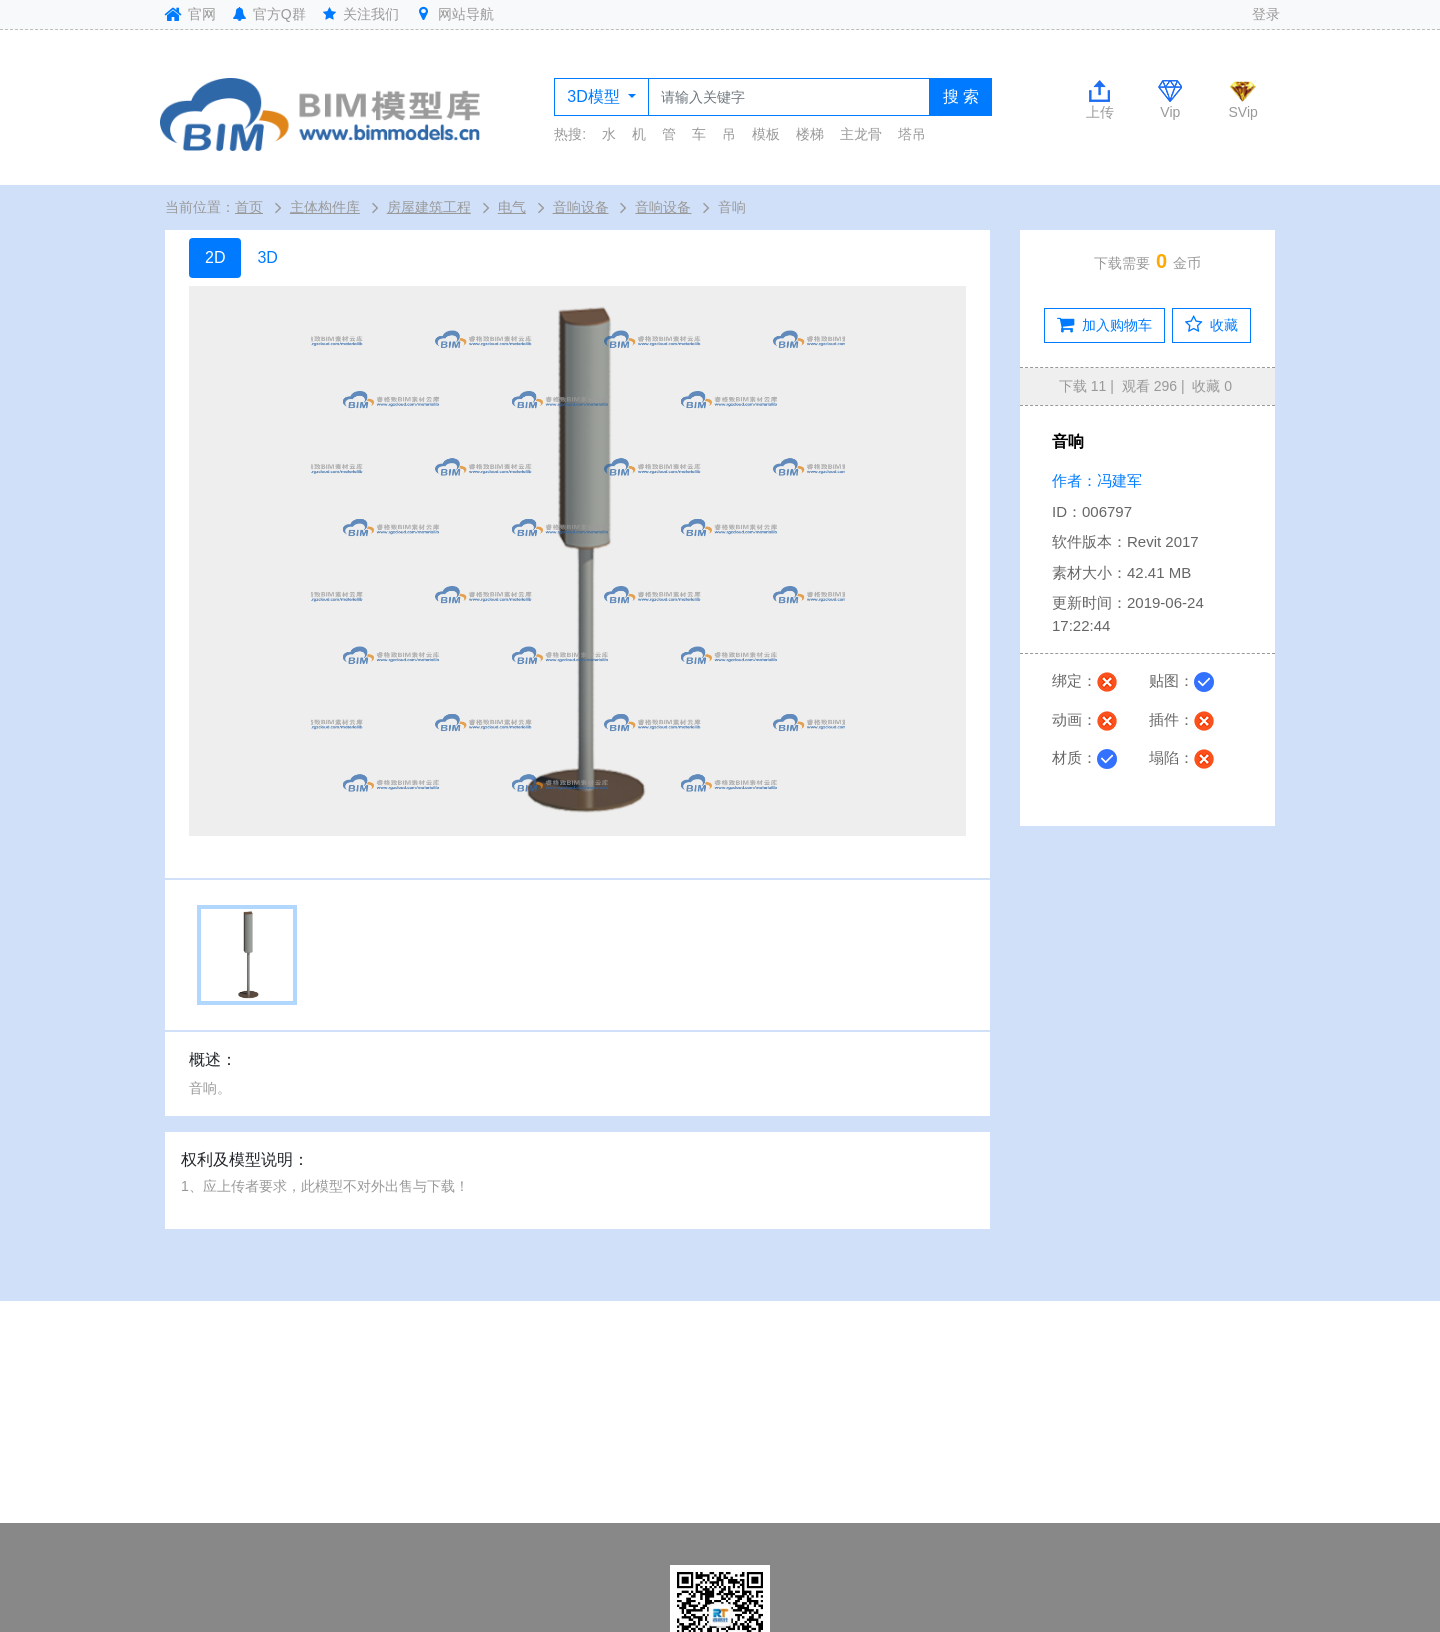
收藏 (1211, 325)
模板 (766, 134)
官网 (188, 14)
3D (267, 257)
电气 (512, 207)
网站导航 (454, 14)
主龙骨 (861, 134)
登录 (1266, 14)
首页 (249, 207)
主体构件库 (325, 207)
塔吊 (912, 134)
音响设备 (581, 207)
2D (215, 257)
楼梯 (810, 134)
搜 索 (961, 96)
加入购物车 (1104, 325)
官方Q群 (268, 14)
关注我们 (360, 14)
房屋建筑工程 (429, 207)
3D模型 (595, 96)
